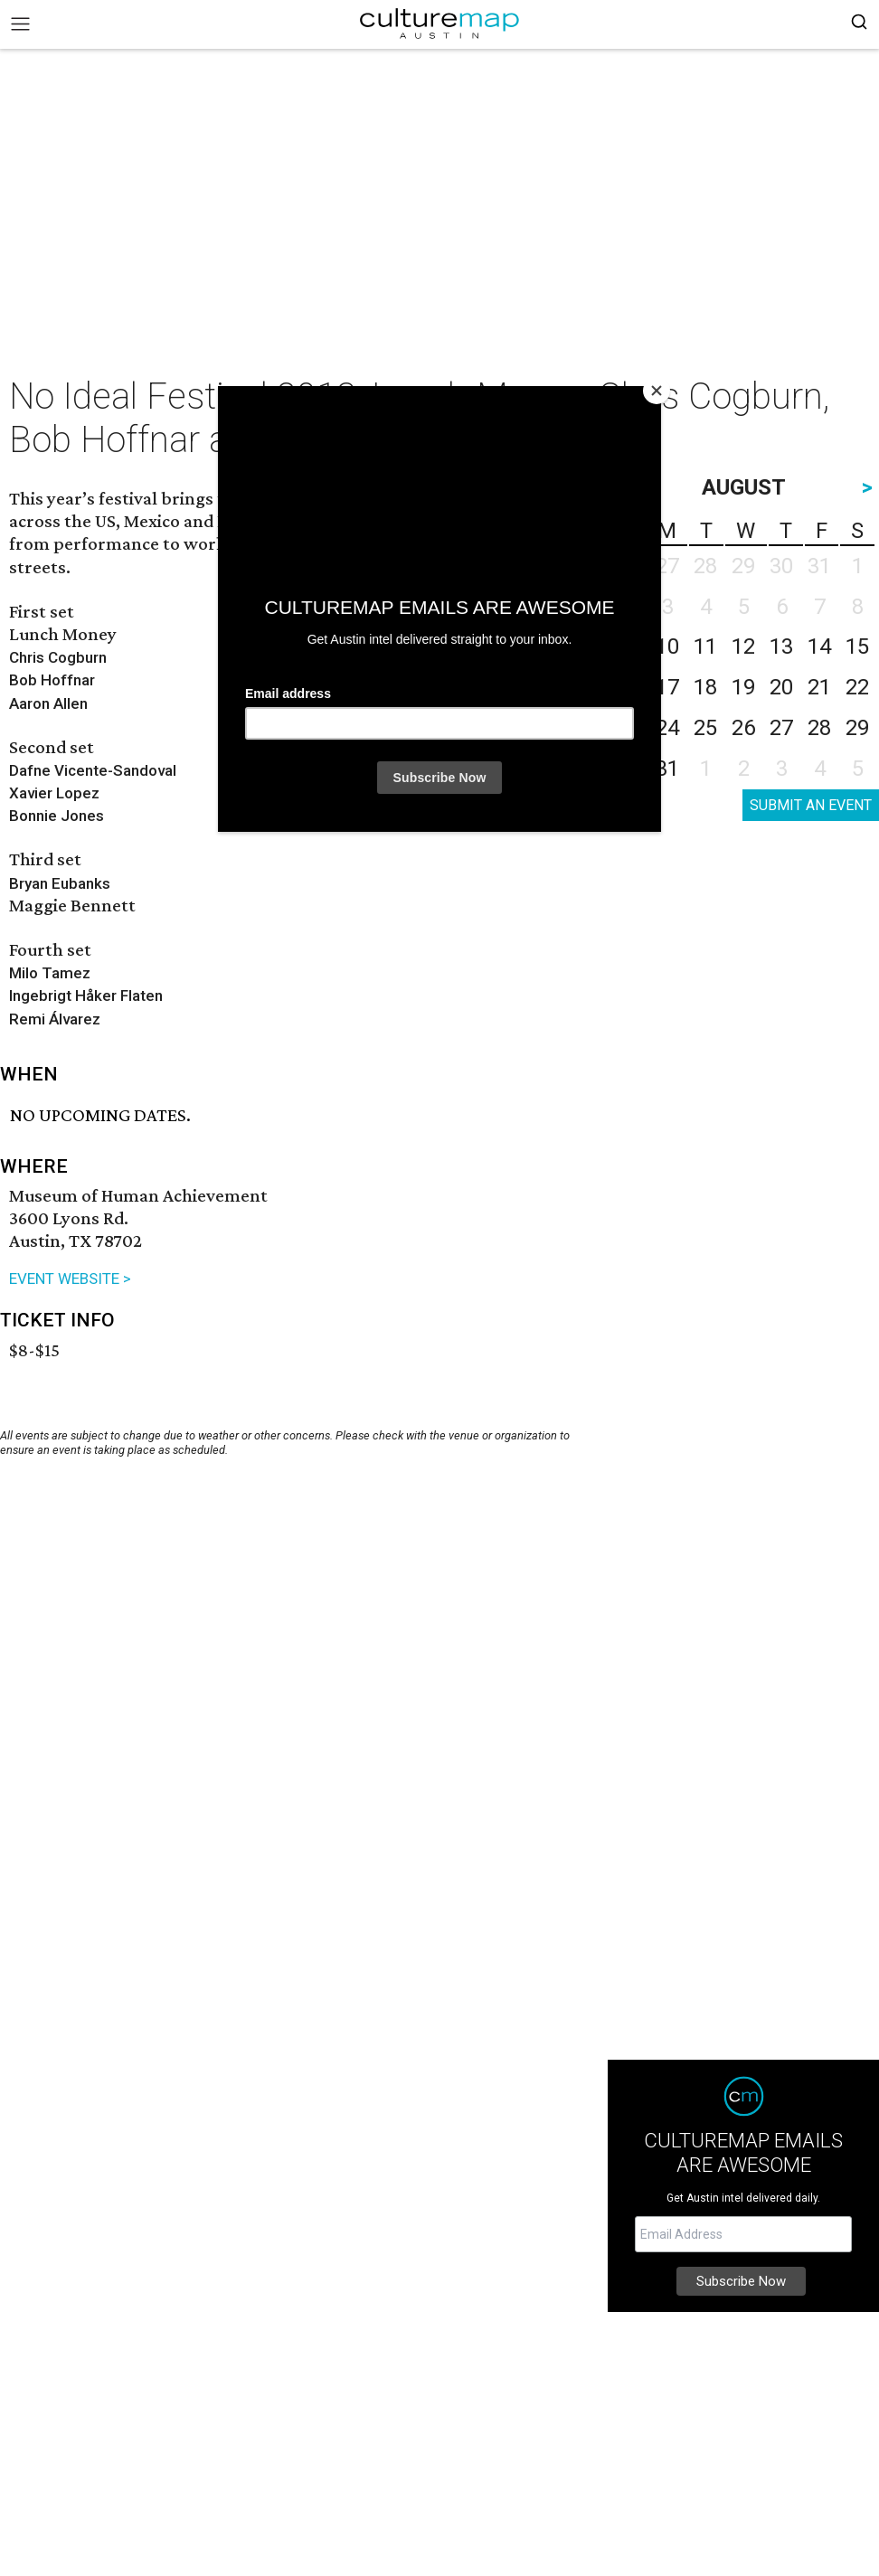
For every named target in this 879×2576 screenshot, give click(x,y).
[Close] (656, 390)
